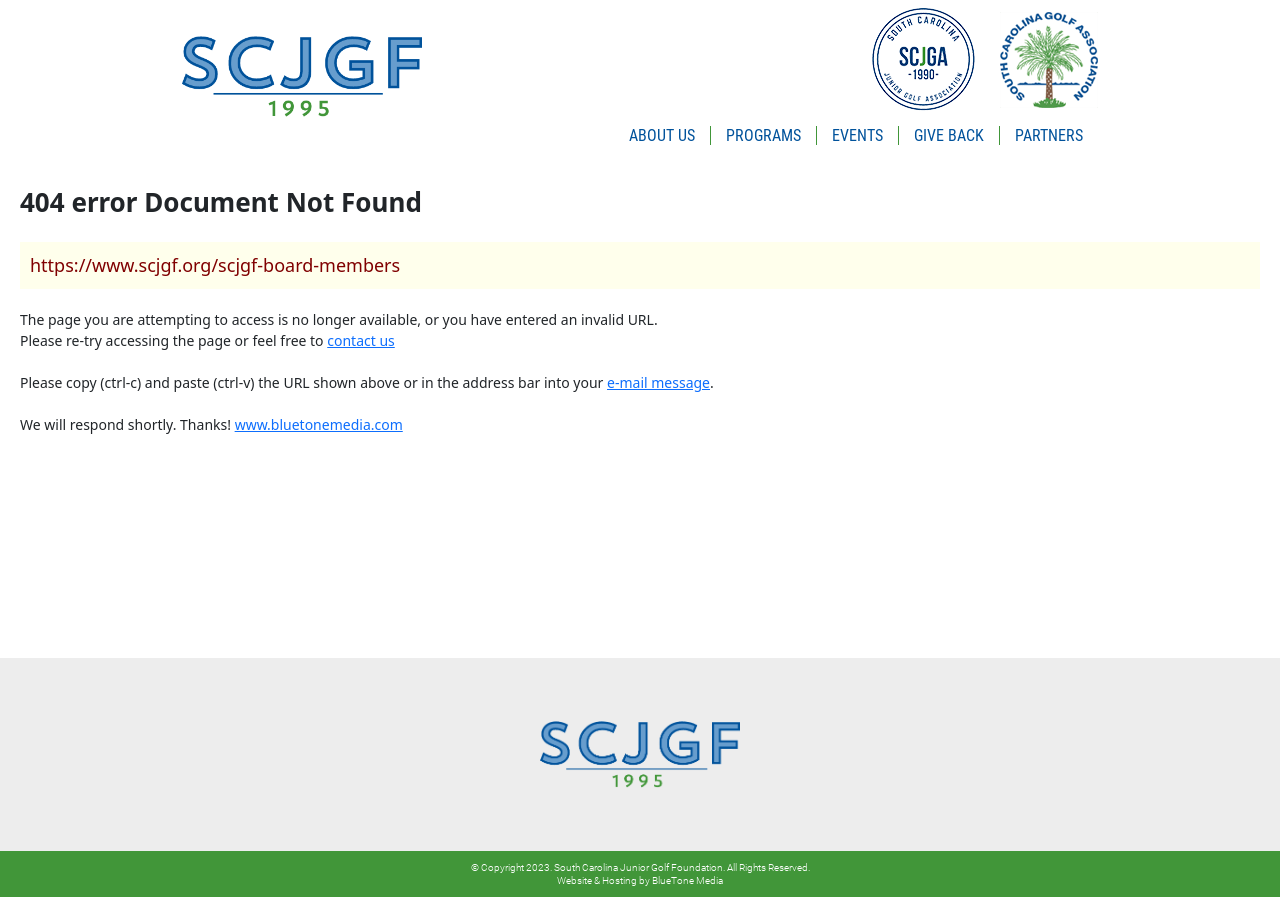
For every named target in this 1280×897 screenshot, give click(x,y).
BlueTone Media (687, 880)
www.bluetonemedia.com (319, 424)
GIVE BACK (949, 135)
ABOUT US (662, 135)
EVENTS (857, 135)
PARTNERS (1049, 135)
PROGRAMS (763, 135)
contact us (361, 340)
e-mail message (658, 382)
